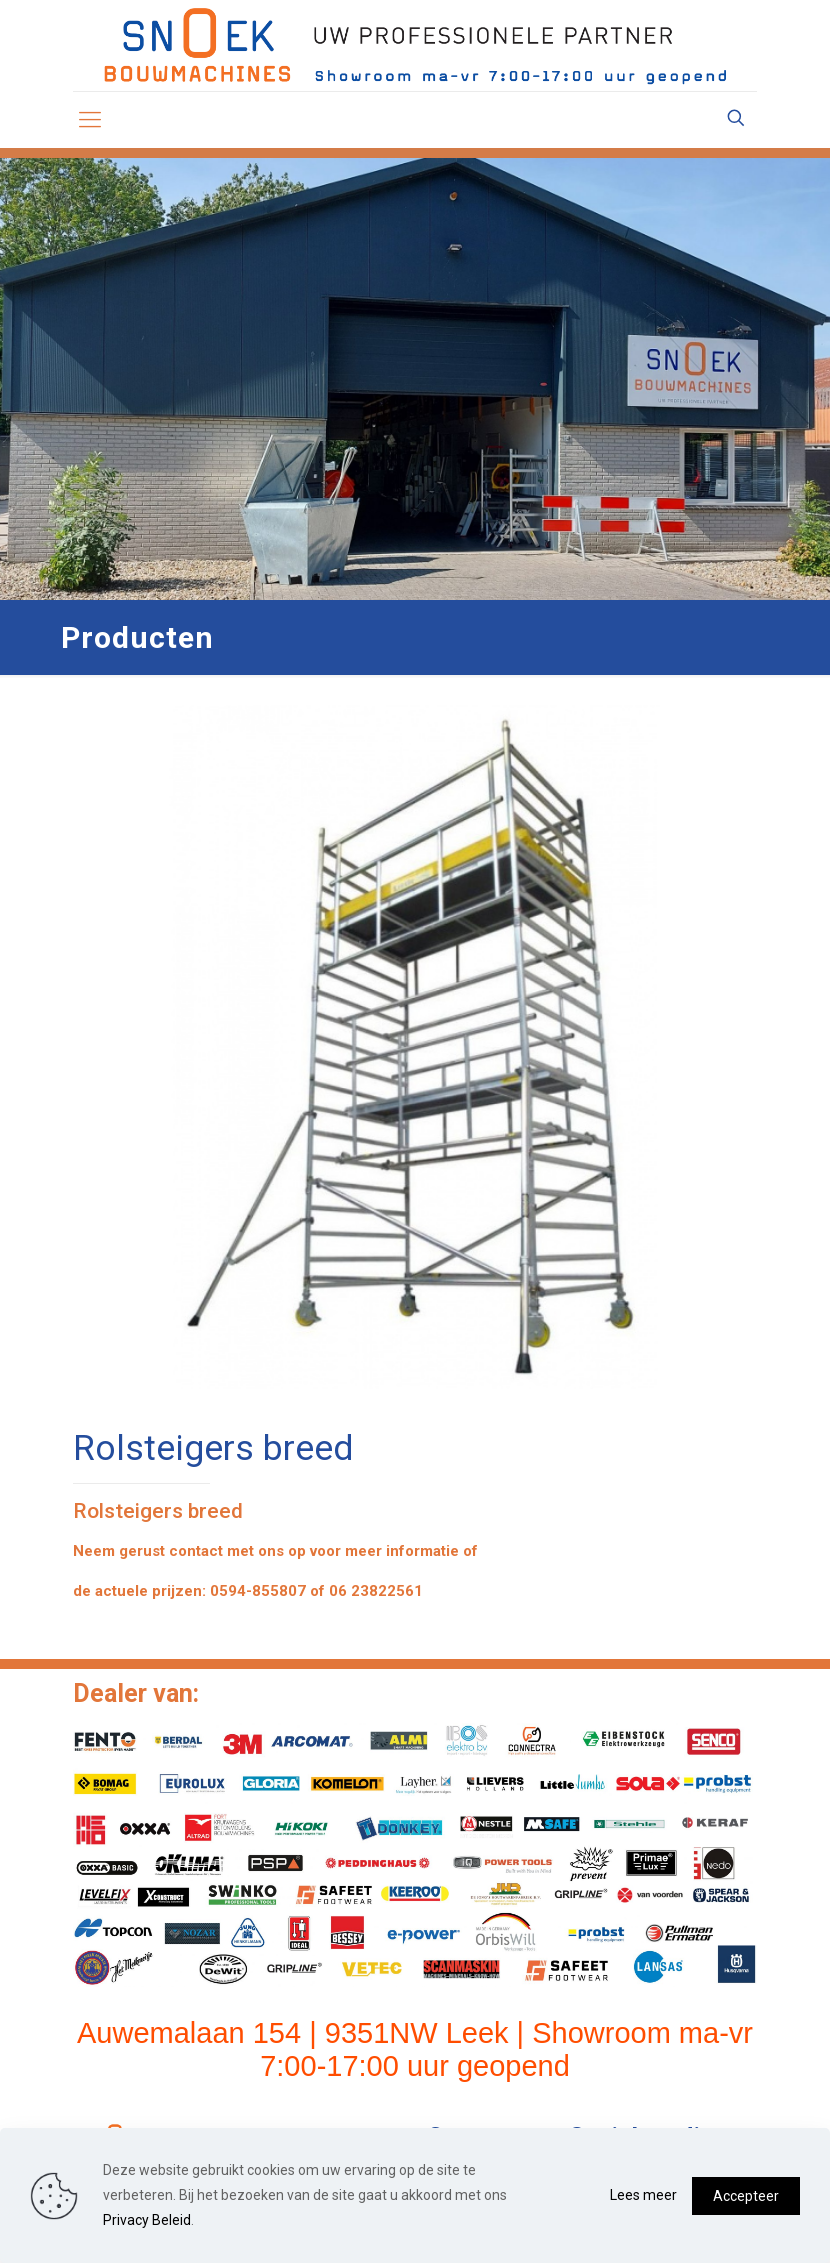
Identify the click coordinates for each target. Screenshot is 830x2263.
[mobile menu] (90, 120)
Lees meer (643, 2195)
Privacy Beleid (147, 2220)
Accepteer (746, 2196)
